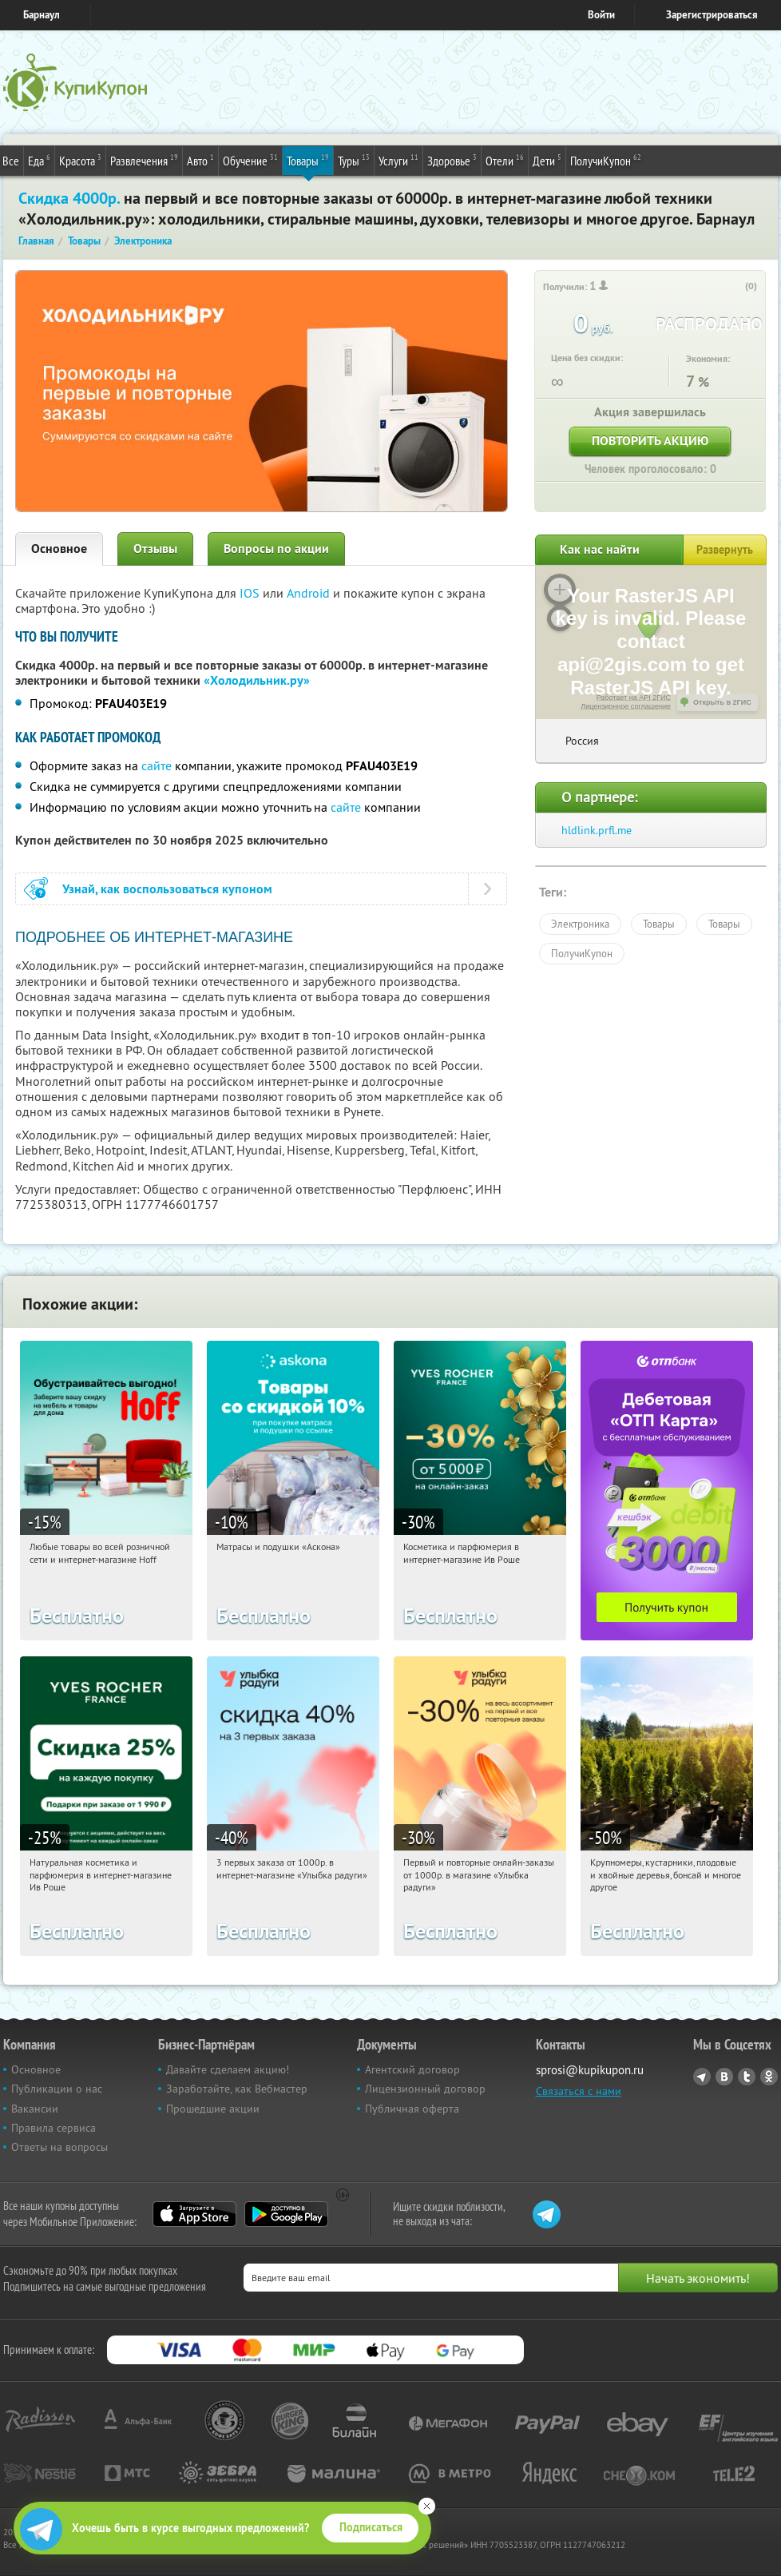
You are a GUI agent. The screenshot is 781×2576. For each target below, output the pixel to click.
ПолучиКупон (605, 160)
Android (310, 593)
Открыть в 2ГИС (722, 702)
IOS (251, 593)
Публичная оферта (412, 2108)
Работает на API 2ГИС (634, 698)
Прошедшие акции (213, 2108)
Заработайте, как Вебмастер (236, 2088)
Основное (59, 548)
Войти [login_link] (601, 15)
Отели (505, 160)
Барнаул (41, 15)
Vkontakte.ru (724, 2076)
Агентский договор (412, 2069)
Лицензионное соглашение (626, 706)
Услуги (398, 160)
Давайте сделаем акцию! (227, 2069)
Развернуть (724, 550)
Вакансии (34, 2108)
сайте (156, 765)
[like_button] (735, 287)
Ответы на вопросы (59, 2147)
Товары (308, 160)
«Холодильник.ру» (257, 680)
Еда (39, 160)
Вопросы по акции (276, 548)
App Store (194, 2214)
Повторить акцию (650, 440)
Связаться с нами (578, 2091)
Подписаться (370, 2527)
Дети (547, 160)
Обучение (250, 160)
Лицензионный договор (425, 2088)
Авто (200, 160)
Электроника (580, 923)
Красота (80, 160)
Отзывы (155, 548)
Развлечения (144, 160)
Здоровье (452, 160)
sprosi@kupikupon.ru (590, 2069)
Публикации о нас (56, 2088)
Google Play (286, 2214)
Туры (354, 160)
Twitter (746, 2076)
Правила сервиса (53, 2128)
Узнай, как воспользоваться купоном (167, 889)
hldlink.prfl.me (596, 830)
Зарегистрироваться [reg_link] (712, 15)
